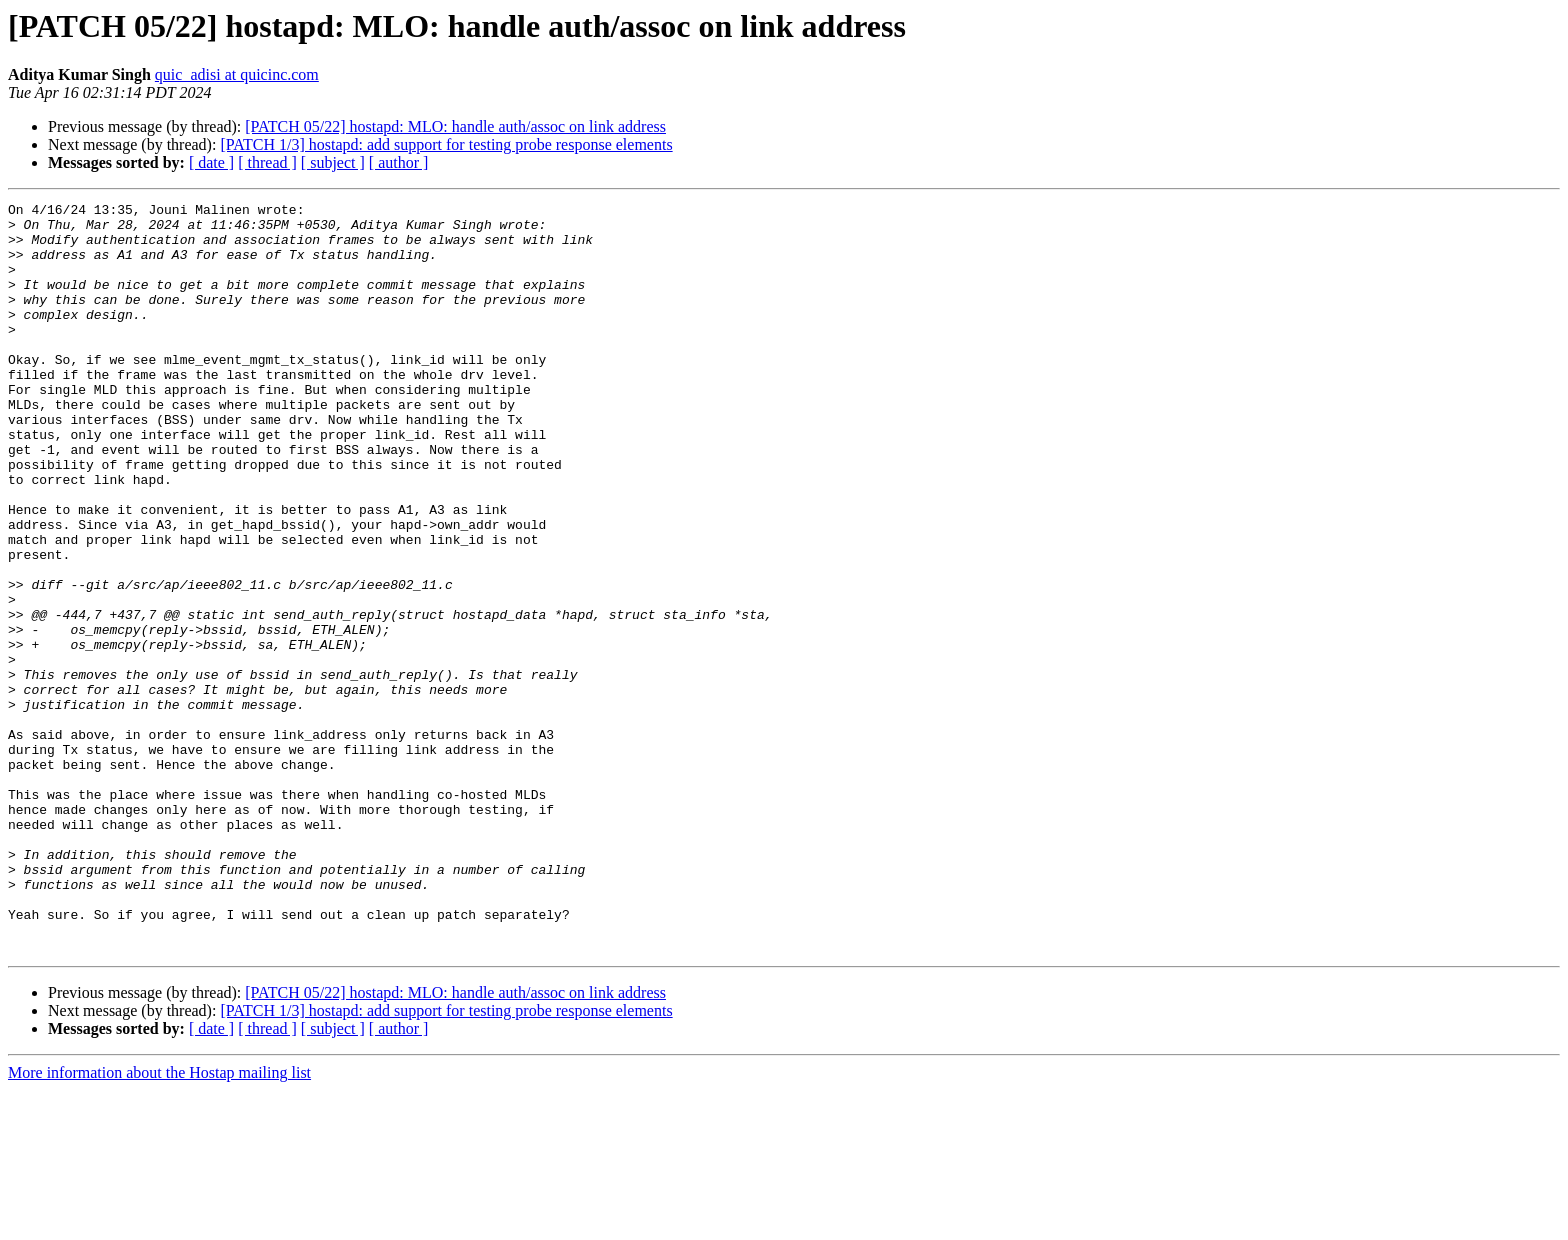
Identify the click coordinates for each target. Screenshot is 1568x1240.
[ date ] (211, 162)
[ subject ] (333, 162)
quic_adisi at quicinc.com (237, 74)
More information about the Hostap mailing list (159, 1222)
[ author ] (399, 162)
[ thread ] (267, 162)
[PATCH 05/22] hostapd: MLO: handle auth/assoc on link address (455, 126)
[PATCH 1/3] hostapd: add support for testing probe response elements (446, 144)
